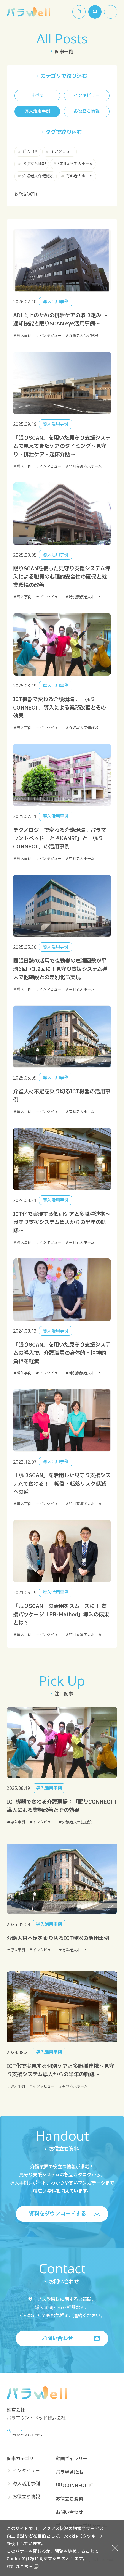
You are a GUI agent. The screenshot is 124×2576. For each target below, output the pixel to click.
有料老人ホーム (79, 176)
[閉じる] (112, 2548)
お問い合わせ (69, 2512)
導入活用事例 (26, 2483)
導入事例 (30, 151)
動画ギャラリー (71, 2458)
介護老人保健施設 (38, 176)
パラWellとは (70, 2472)
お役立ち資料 (69, 2499)
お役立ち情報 (87, 111)
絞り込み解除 (26, 194)
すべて (37, 95)
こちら (26, 2567)
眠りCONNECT (71, 2485)
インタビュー (87, 95)
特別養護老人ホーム (75, 164)
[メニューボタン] (110, 11)
